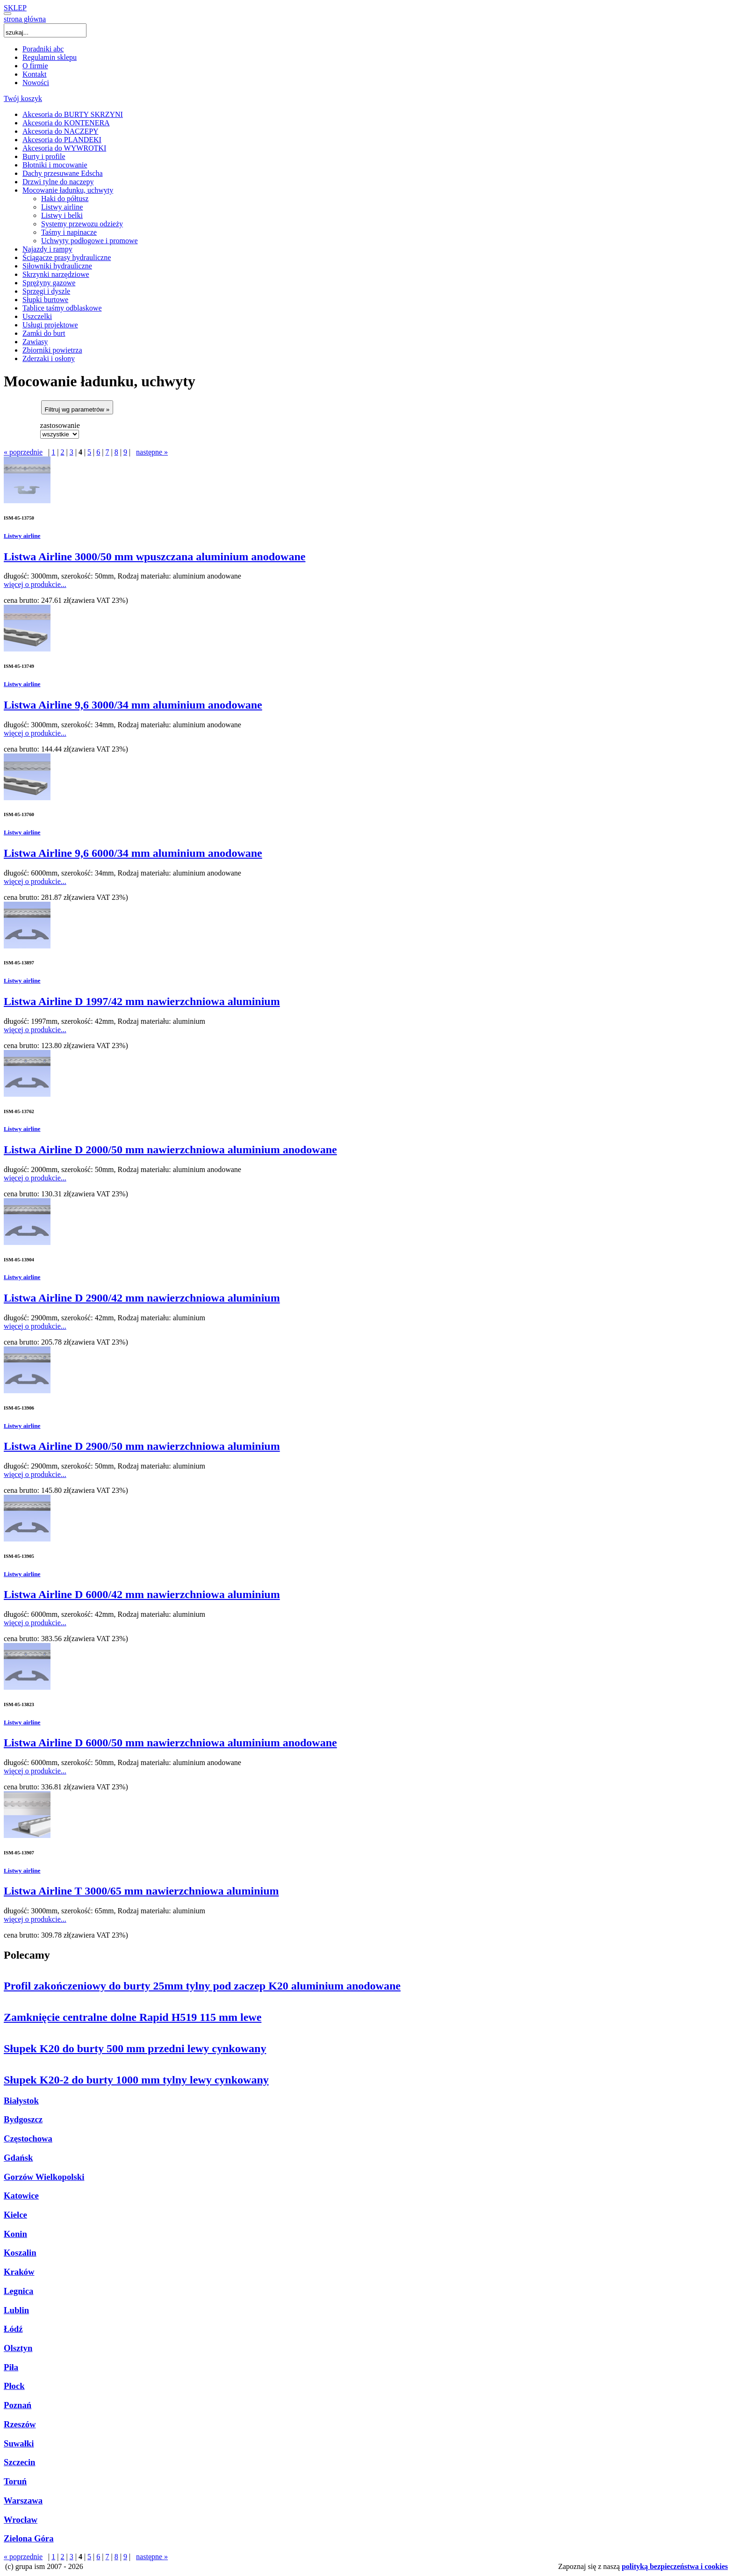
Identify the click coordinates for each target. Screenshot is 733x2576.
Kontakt (34, 74)
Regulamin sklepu (49, 57)
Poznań (17, 2405)
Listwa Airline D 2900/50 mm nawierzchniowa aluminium (142, 1446)
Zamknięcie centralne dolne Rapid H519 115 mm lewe (132, 2017)
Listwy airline (62, 207)
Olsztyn (18, 2348)
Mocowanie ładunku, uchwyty (67, 190)
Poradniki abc (43, 49)
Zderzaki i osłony (48, 358)
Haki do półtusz (64, 199)
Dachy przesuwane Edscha (62, 173)
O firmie (35, 66)
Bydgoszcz (23, 2119)
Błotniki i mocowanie (54, 165)
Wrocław (20, 2520)
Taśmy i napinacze (69, 232)
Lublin (16, 2310)
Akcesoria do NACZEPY (60, 131)
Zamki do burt (43, 333)
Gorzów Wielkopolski (44, 2177)
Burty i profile (43, 156)
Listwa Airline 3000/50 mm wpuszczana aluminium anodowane (154, 556)
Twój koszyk (23, 98)
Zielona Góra (29, 2538)
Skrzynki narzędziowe (55, 274)
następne (152, 452)
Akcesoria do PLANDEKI (61, 140)
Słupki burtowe (45, 300)
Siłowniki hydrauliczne (57, 266)
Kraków (19, 2272)
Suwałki (19, 2443)
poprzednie (23, 452)
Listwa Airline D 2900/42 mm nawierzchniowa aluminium (142, 1298)
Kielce (15, 2215)
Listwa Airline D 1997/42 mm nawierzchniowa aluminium (142, 1001)
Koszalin (20, 2253)
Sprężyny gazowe (48, 283)
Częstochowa (28, 2138)
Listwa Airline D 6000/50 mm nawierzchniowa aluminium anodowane (170, 1743)
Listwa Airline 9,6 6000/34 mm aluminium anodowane (133, 853)
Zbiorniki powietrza (52, 350)
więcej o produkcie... (35, 584)
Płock (14, 2386)
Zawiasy (35, 342)
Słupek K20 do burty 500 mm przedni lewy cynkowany (135, 2048)
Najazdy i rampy (47, 249)
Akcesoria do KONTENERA (66, 123)
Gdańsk (18, 2158)
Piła (11, 2367)
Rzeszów (20, 2424)
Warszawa (23, 2500)
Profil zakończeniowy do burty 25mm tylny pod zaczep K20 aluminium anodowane (202, 1986)
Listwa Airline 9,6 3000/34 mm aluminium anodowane (133, 705)
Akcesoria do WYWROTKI (64, 148)
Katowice (21, 2195)
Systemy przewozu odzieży (82, 224)
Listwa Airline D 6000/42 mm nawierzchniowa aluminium (142, 1594)
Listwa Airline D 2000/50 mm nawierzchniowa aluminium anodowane (170, 1149)
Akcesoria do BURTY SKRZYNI (72, 114)
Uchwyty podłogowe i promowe (89, 241)
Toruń (15, 2481)
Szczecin (20, 2462)
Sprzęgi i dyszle (46, 291)
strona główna (25, 19)
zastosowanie (60, 425)
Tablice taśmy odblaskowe (62, 308)
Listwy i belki (62, 215)
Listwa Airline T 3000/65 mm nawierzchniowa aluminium (141, 1891)
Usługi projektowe (50, 325)
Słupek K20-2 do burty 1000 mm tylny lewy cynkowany (136, 2080)
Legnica (18, 2291)
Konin (15, 2234)
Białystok (21, 2101)
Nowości (35, 83)
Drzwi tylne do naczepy (57, 182)
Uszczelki (37, 316)
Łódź (13, 2329)
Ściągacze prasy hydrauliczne (66, 257)
